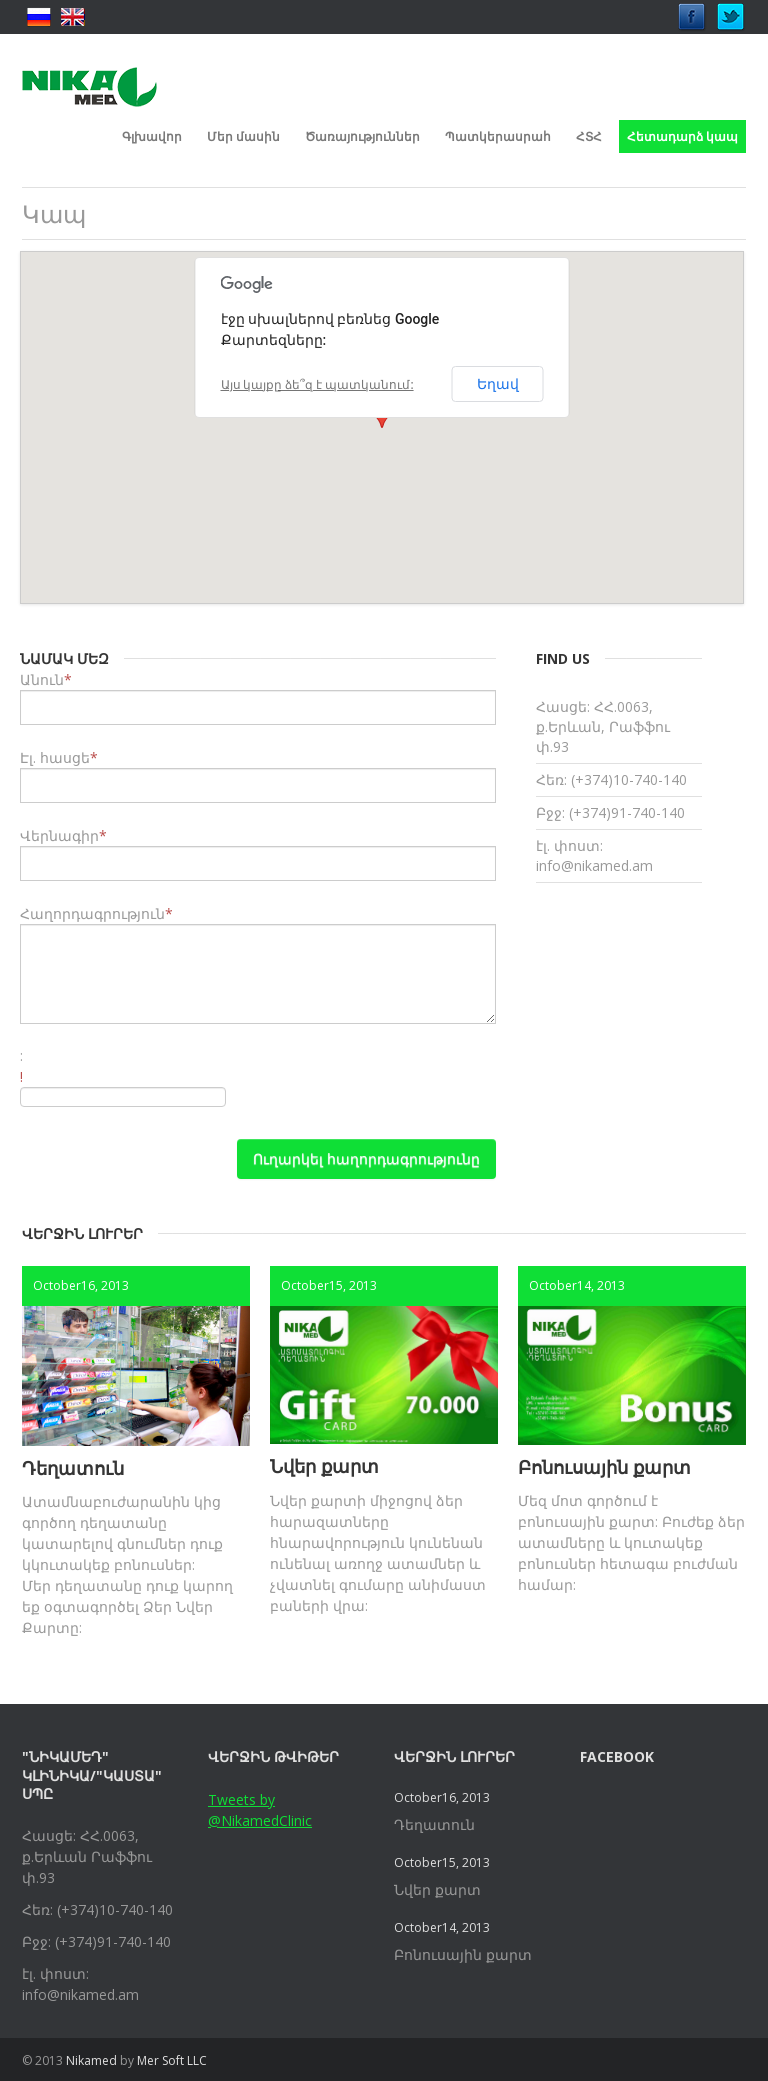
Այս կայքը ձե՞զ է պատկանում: (317, 385)
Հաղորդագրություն (92, 913)
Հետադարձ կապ (682, 136)
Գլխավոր (152, 136)
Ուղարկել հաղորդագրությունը (366, 1158)
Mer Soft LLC (172, 2060)
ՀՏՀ (589, 136)
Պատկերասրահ (498, 136)
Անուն (42, 679)
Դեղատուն (73, 1468)
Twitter (731, 11)
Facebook (692, 11)
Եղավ (498, 384)
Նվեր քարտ (324, 1466)
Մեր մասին (243, 136)
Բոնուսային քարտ (604, 1467)
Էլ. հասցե (55, 757)
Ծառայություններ (362, 136)
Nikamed (91, 2060)
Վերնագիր (59, 835)
